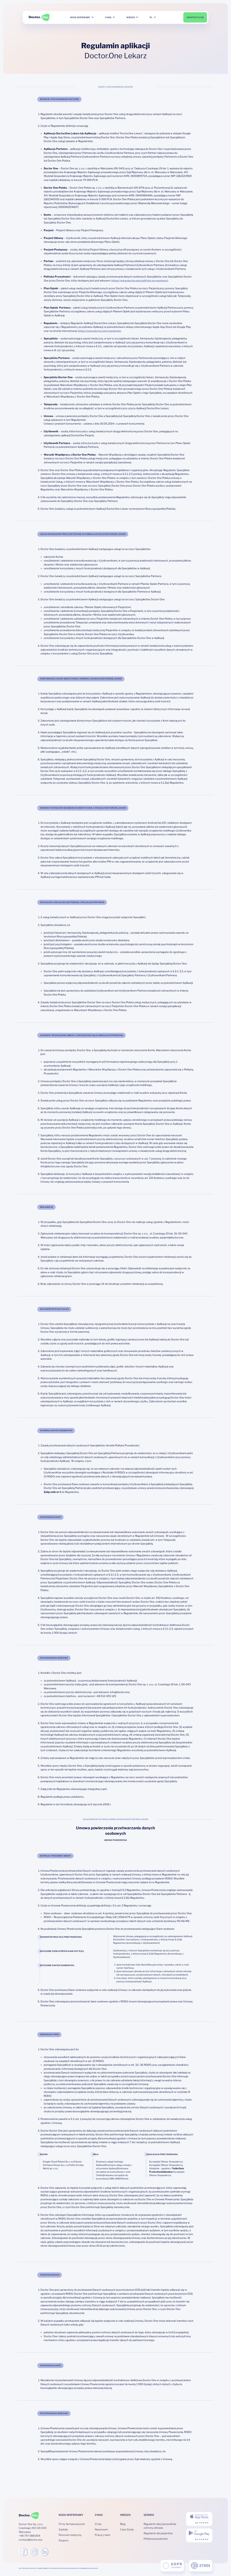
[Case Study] (127, 2529)
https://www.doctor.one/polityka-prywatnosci (139, 280)
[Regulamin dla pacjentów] (158, 2533)
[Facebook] (24, 2552)
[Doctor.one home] (39, 17)
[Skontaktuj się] (195, 17)
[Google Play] (199, 2535)
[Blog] (122, 2524)
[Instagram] (34, 2552)
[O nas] (98, 2524)
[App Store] (199, 2519)
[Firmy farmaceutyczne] (72, 2524)
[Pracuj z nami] (102, 2535)
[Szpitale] (63, 2529)
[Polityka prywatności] (156, 2539)
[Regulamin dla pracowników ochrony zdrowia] (161, 2526)
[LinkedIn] (44, 2552)
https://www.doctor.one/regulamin (99, 330)
